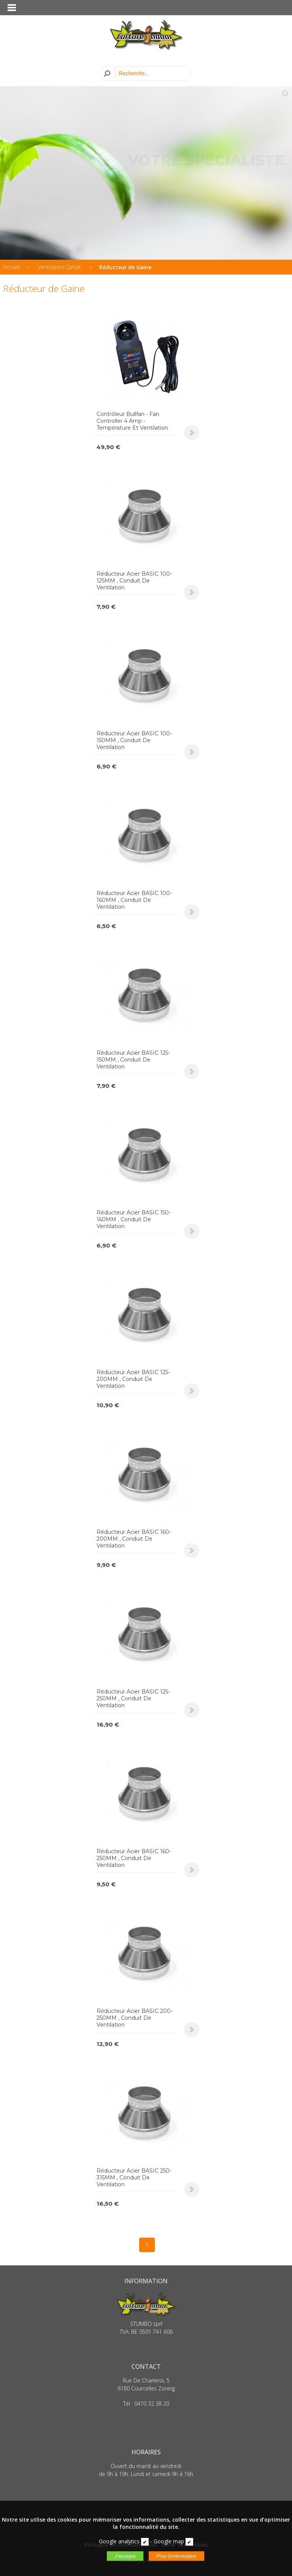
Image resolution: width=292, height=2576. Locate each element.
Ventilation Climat (60, 267)
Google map (169, 2541)
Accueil (11, 267)
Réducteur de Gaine (125, 267)
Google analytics (119, 2541)
